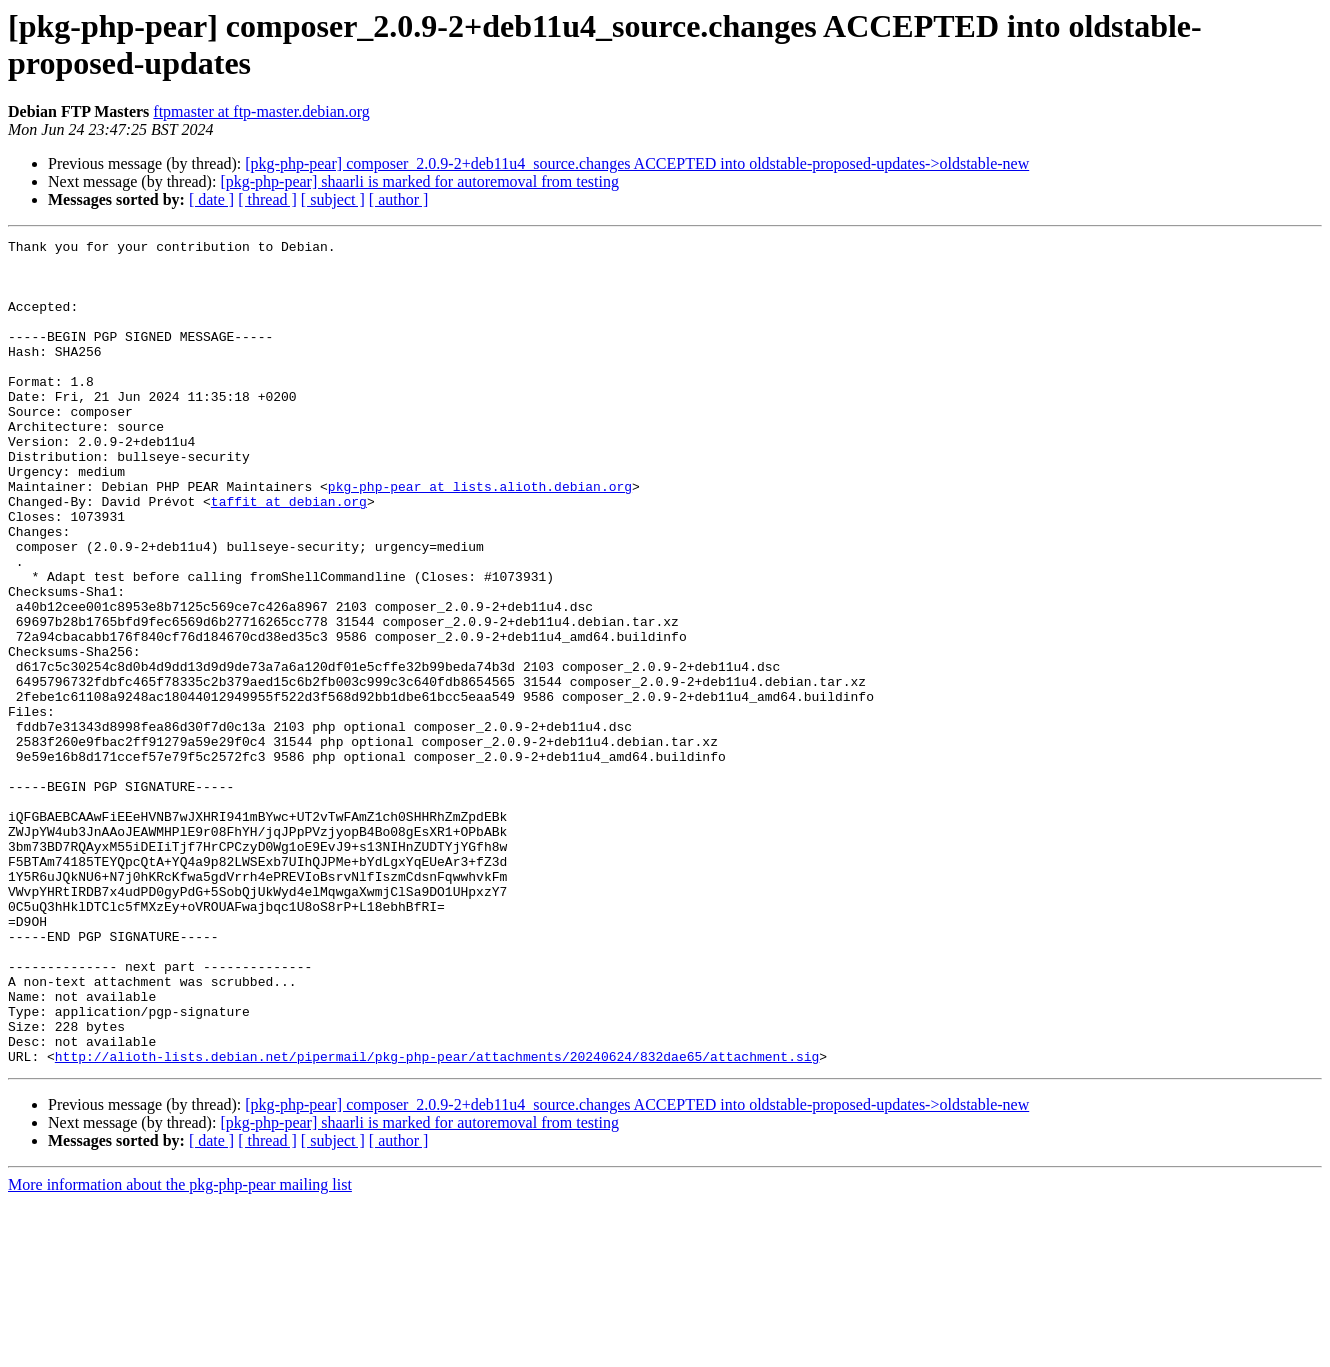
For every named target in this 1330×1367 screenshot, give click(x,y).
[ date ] (211, 199)
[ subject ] (333, 199)
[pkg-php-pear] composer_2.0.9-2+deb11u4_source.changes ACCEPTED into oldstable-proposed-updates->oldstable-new (637, 163)
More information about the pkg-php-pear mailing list (180, 1349)
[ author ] (399, 199)
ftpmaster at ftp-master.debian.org (261, 111)
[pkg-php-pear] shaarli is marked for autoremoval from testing (419, 181)
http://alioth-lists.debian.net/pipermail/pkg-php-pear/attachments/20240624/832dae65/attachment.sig (437, 1221)
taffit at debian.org (289, 555)
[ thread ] (267, 199)
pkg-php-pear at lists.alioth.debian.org (480, 537)
